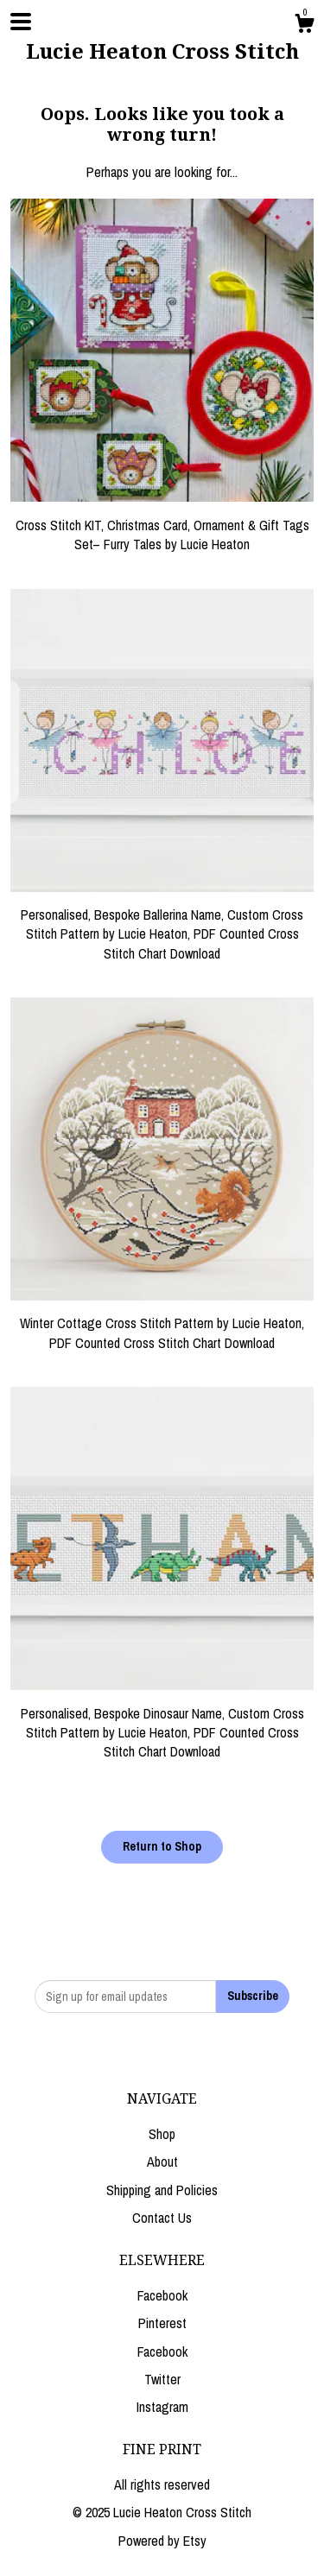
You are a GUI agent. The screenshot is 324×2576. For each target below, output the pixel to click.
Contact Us (162, 2217)
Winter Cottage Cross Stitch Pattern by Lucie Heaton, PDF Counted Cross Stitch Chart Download (162, 1323)
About (162, 2161)
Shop (162, 2133)
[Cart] (304, 26)
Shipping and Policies (162, 2189)
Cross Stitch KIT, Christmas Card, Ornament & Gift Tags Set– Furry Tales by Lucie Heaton (162, 525)
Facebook (162, 2295)
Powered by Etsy (162, 2540)
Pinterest (162, 2322)
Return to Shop (162, 1846)
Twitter (162, 2379)
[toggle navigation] (20, 21)
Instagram (162, 2406)
